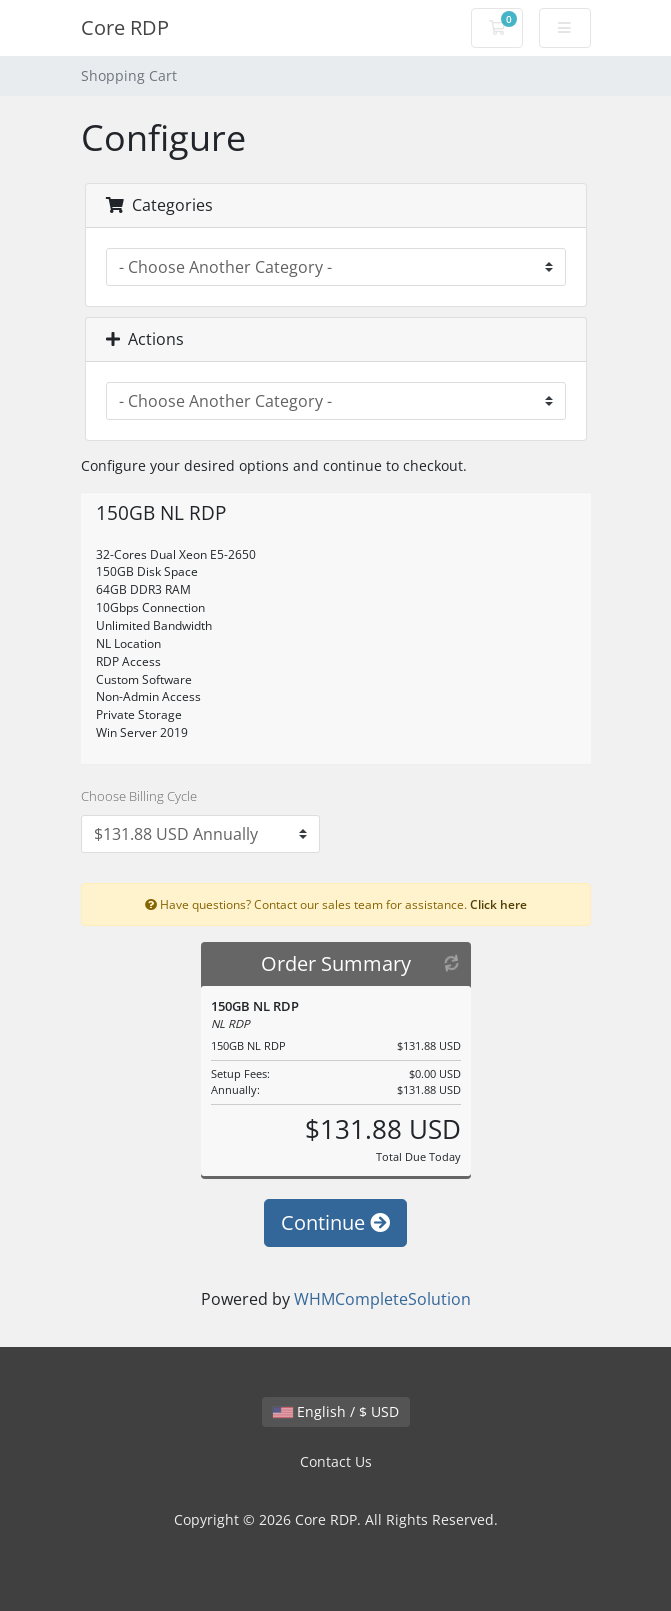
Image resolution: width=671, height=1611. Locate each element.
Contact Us (336, 1461)
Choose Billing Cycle (139, 796)
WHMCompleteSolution (382, 1299)
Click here (498, 904)
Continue (335, 1222)
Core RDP (125, 27)
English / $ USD (336, 1411)
